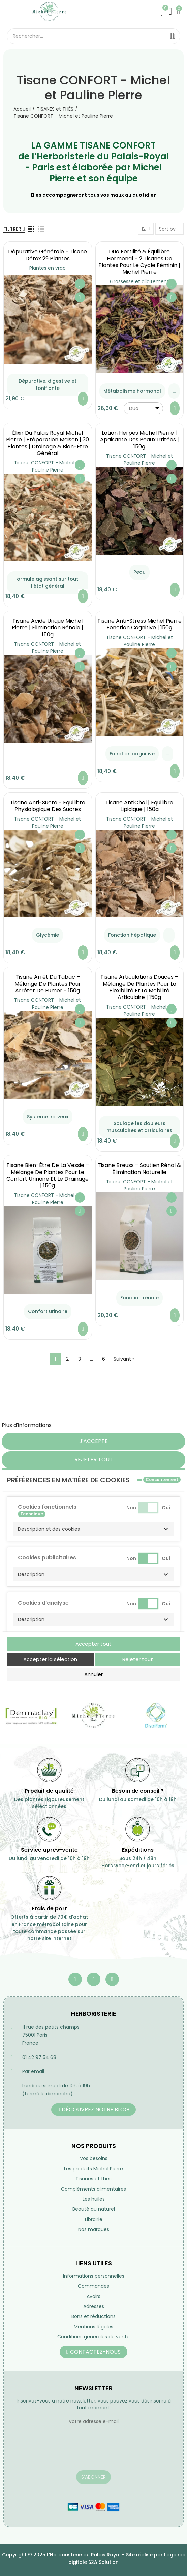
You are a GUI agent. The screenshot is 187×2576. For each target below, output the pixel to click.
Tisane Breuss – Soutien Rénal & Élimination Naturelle (139, 1168)
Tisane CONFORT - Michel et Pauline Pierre (47, 466)
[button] (93, 1529)
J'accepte (93, 1441)
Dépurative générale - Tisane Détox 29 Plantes (47, 255)
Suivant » (124, 1359)
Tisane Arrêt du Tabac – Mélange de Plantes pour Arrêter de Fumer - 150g (47, 983)
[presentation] (62, 2454)
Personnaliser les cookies (86, 1425)
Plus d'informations (27, 1425)
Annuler (93, 1674)
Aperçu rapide (80, 297)
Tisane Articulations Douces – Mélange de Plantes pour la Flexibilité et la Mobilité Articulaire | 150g (139, 987)
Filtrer (12, 228)
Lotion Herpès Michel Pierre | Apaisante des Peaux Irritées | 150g (139, 439)
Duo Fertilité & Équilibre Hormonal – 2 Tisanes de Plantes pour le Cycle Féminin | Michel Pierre (139, 262)
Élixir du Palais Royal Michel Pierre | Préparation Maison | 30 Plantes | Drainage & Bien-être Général (47, 443)
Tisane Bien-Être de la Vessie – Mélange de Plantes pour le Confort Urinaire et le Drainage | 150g (47, 1175)
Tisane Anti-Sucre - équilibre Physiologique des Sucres (47, 806)
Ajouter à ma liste (80, 284)
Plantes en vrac (47, 268)
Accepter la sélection (50, 1659)
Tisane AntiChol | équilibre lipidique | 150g (139, 806)
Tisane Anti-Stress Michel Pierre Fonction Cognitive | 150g (139, 624)
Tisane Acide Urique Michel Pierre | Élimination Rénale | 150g (47, 627)
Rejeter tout (93, 1460)
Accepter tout (93, 1643)
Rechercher (172, 36)
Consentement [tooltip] (162, 1479)
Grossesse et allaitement (139, 281)
